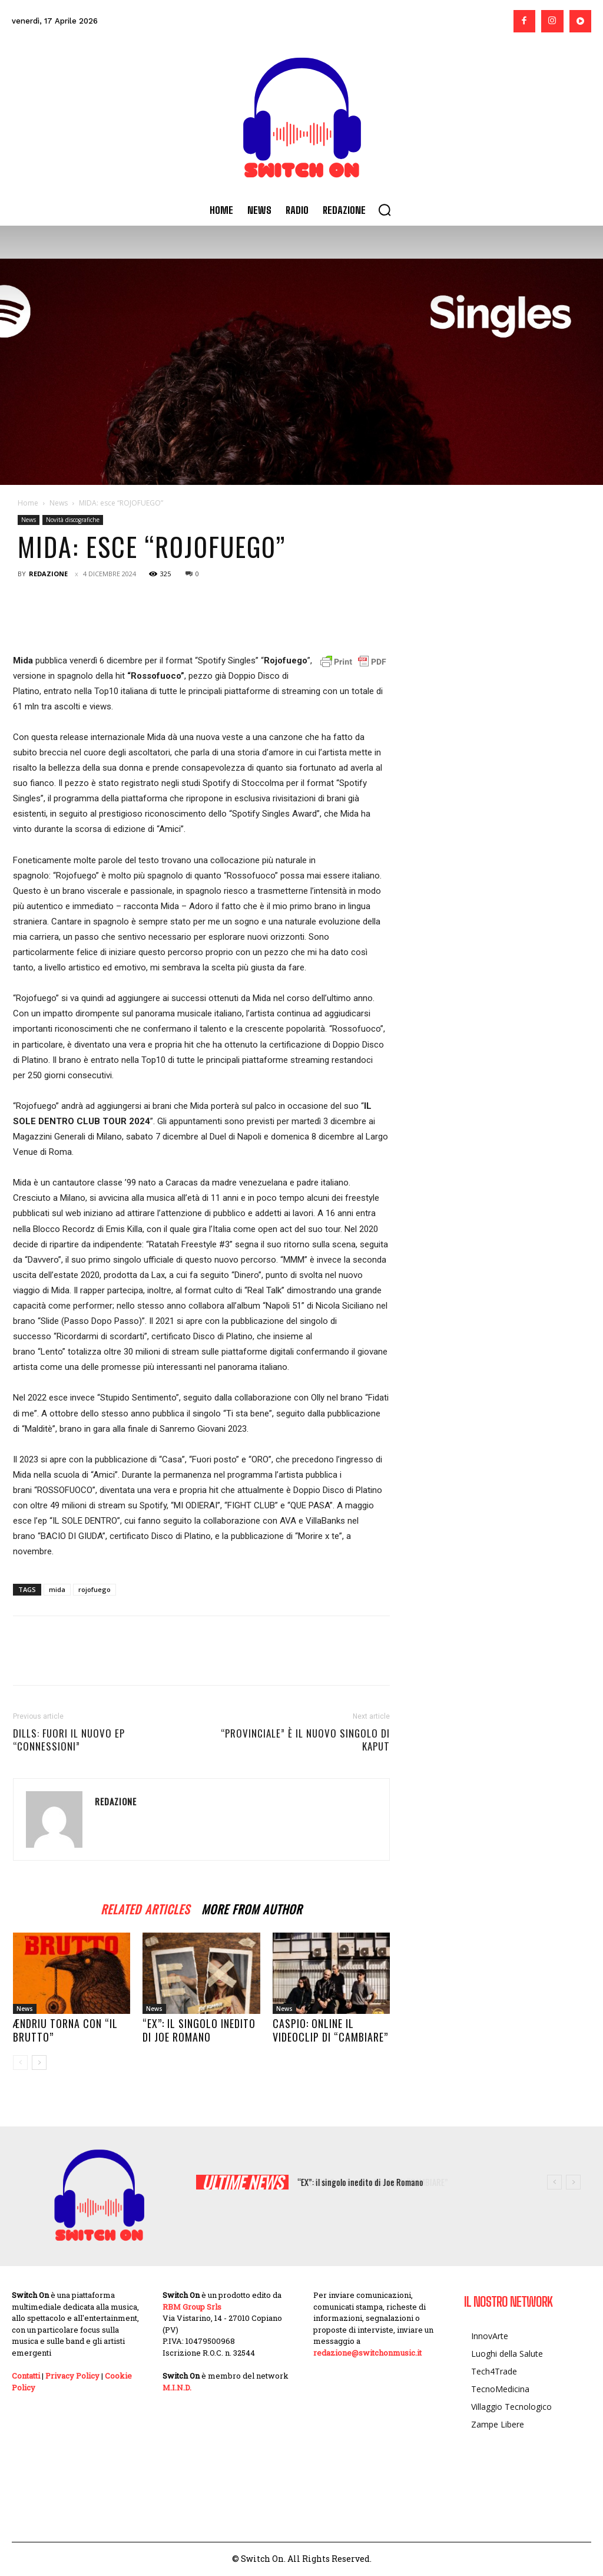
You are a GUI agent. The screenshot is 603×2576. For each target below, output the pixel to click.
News (58, 503)
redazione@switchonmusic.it (367, 2352)
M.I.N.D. (177, 2387)
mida (57, 1589)
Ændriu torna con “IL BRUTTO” (65, 2030)
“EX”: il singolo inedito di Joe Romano (199, 2030)
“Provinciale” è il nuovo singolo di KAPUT (305, 1740)
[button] (384, 210)
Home (28, 503)
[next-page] (39, 2062)
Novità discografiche (73, 520)
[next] (573, 2182)
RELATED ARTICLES (145, 1907)
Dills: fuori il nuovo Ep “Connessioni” (69, 1740)
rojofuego (94, 1589)
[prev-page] (20, 2062)
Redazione (48, 573)
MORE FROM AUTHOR (251, 1907)
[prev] (554, 2182)
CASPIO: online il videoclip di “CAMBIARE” (330, 2030)
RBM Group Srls (192, 2306)
